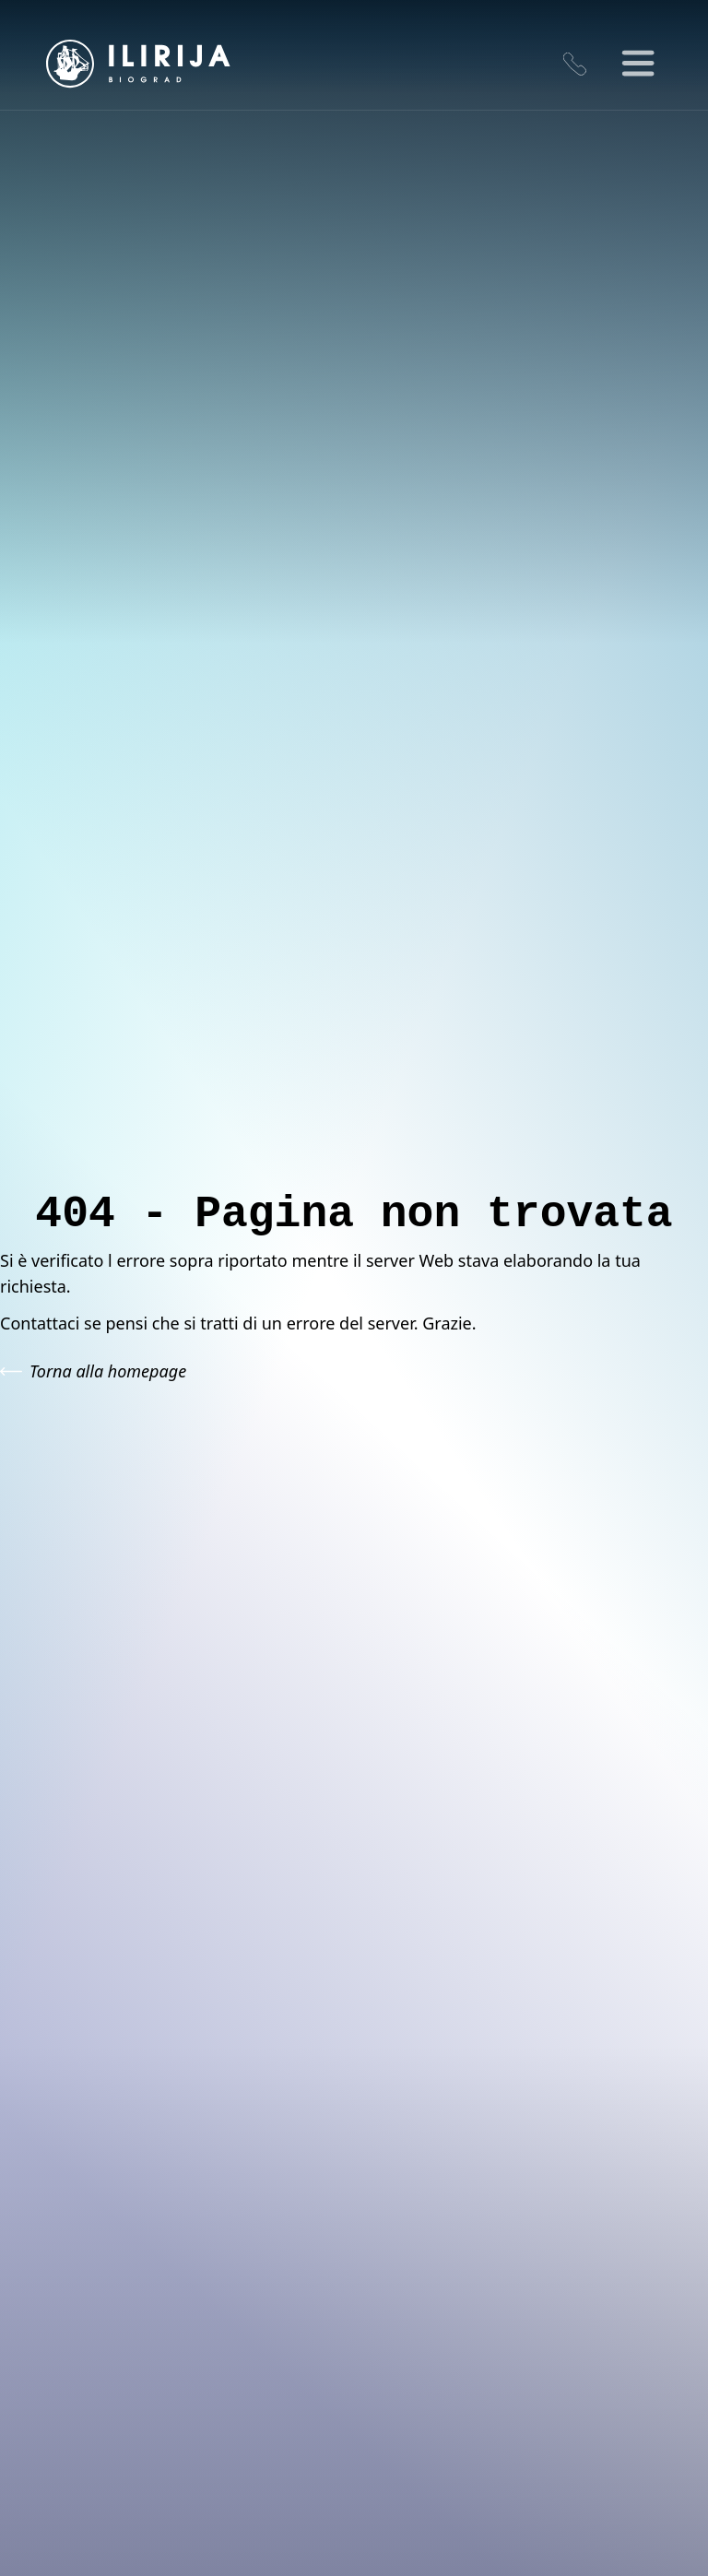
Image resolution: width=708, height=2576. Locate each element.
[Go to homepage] (138, 64)
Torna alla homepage (93, 1371)
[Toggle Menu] (639, 64)
